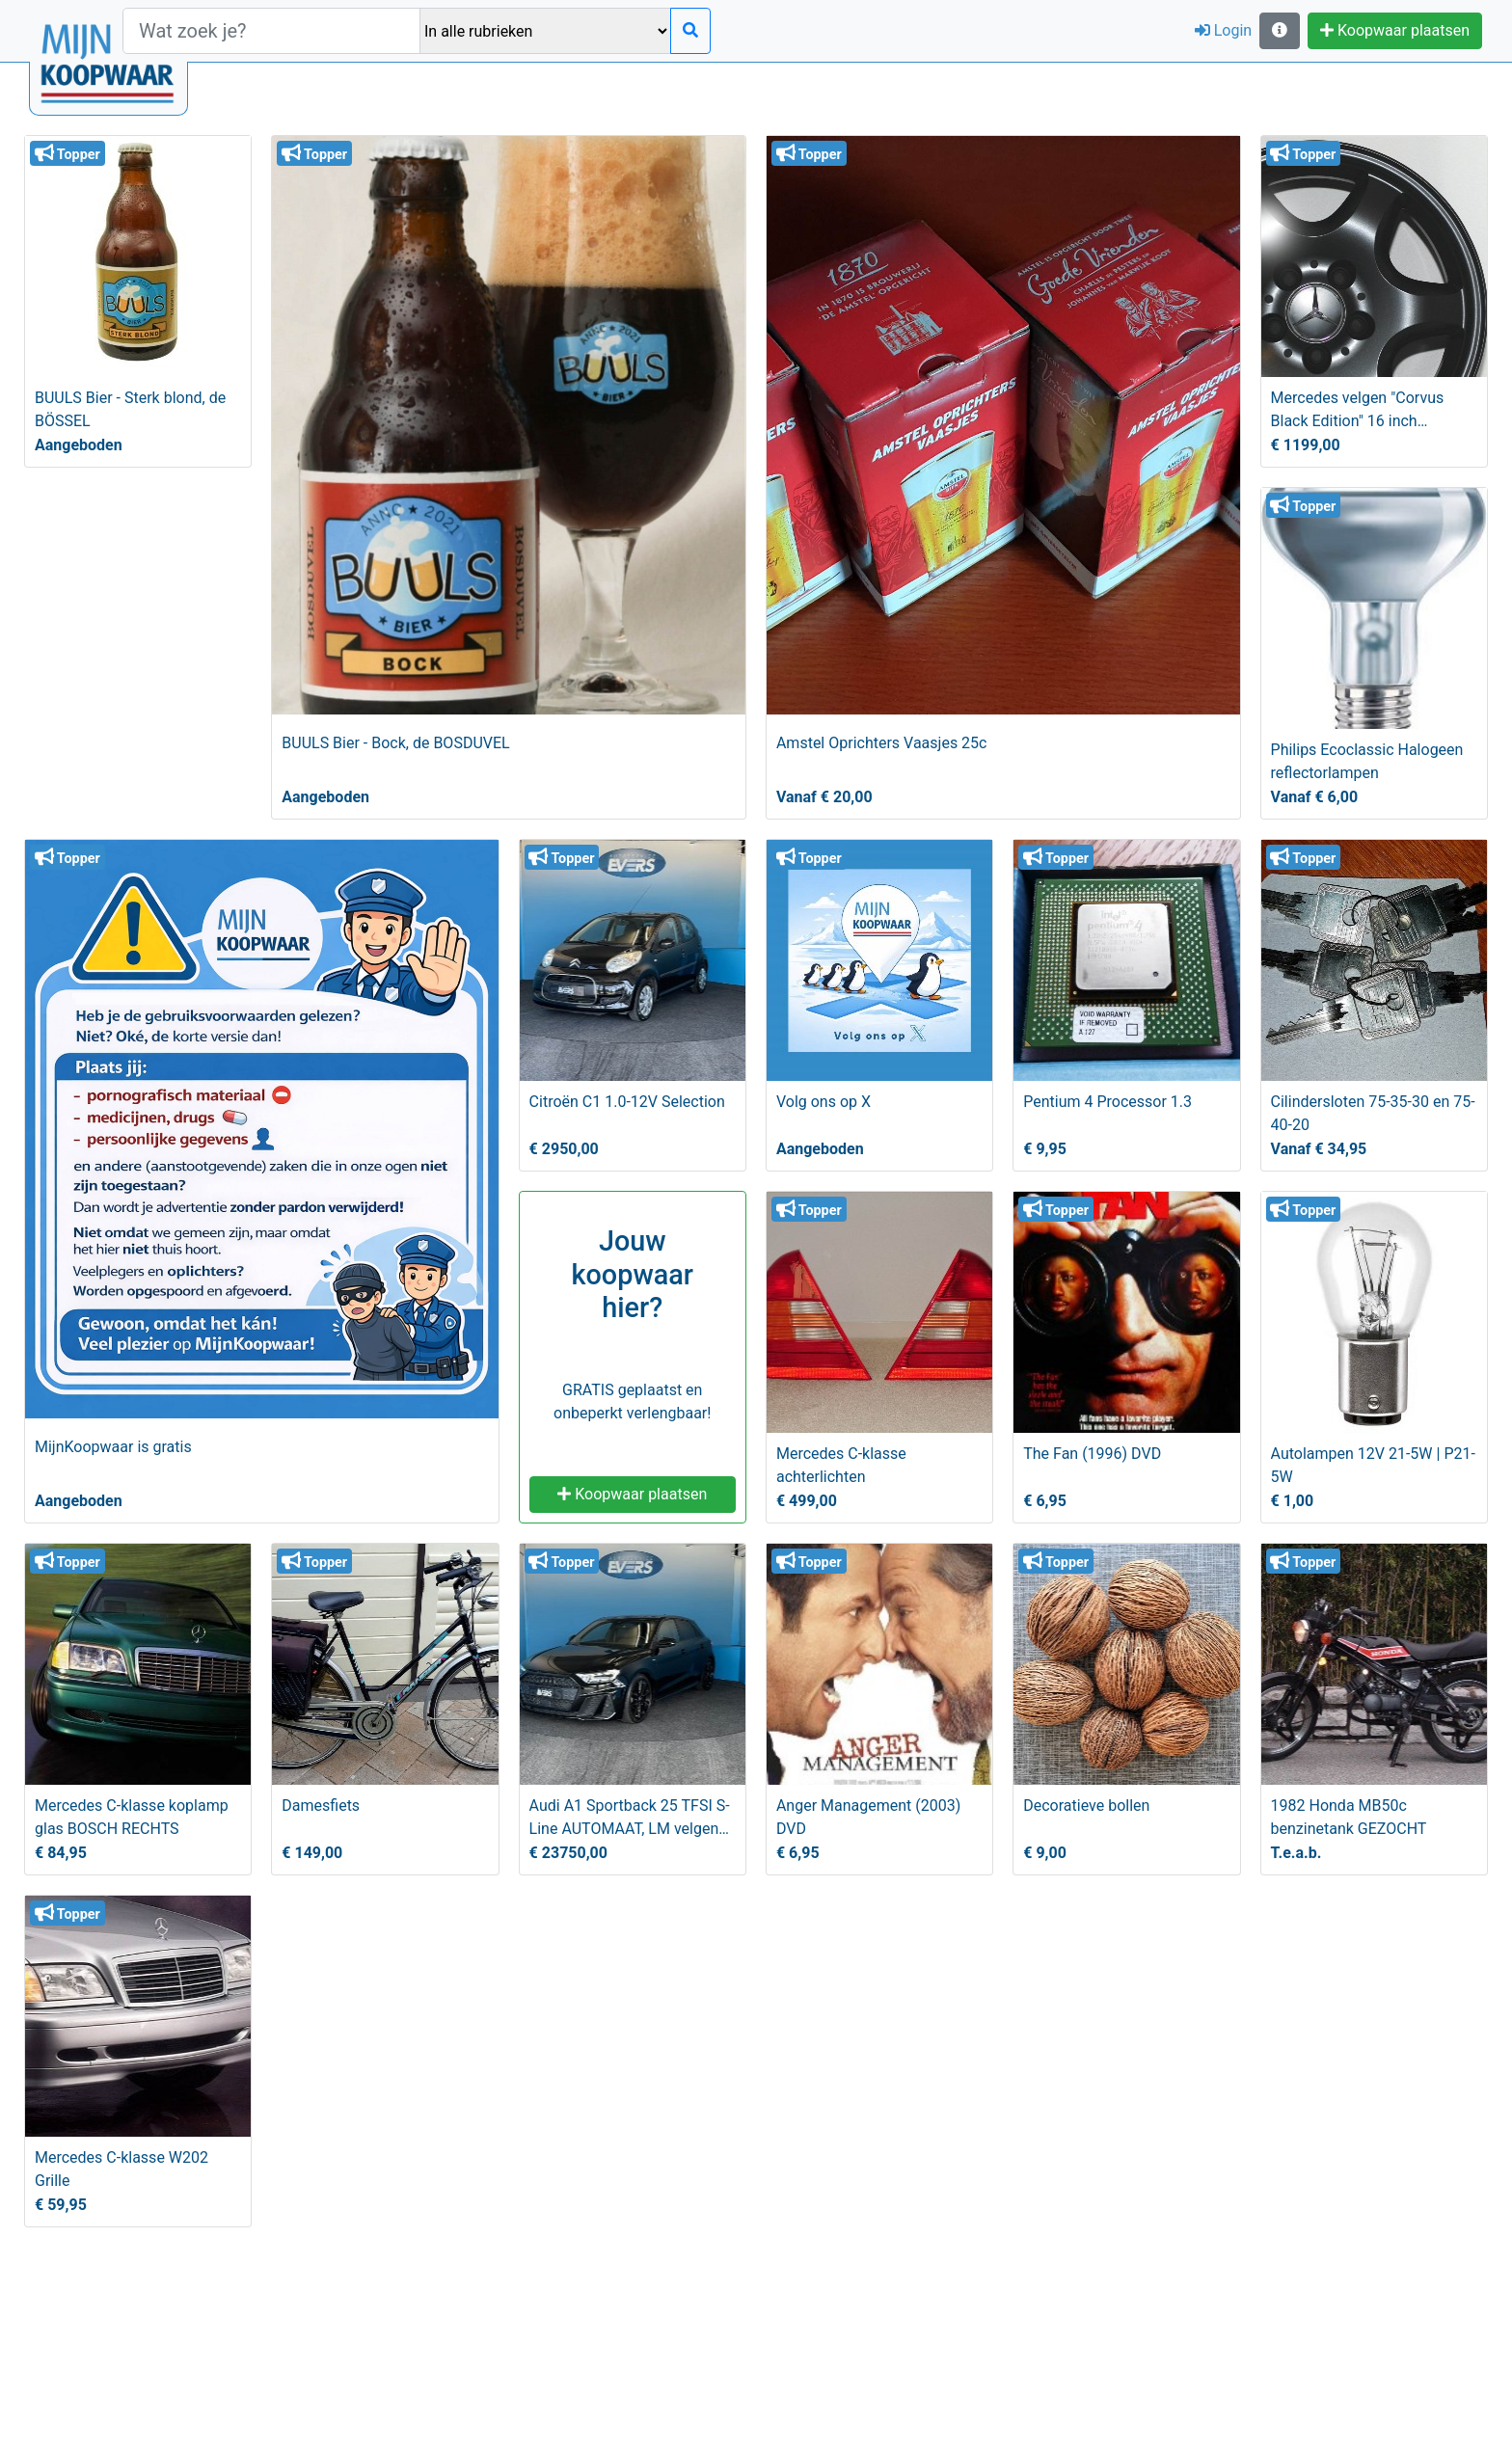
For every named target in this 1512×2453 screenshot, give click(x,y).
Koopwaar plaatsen (1395, 30)
